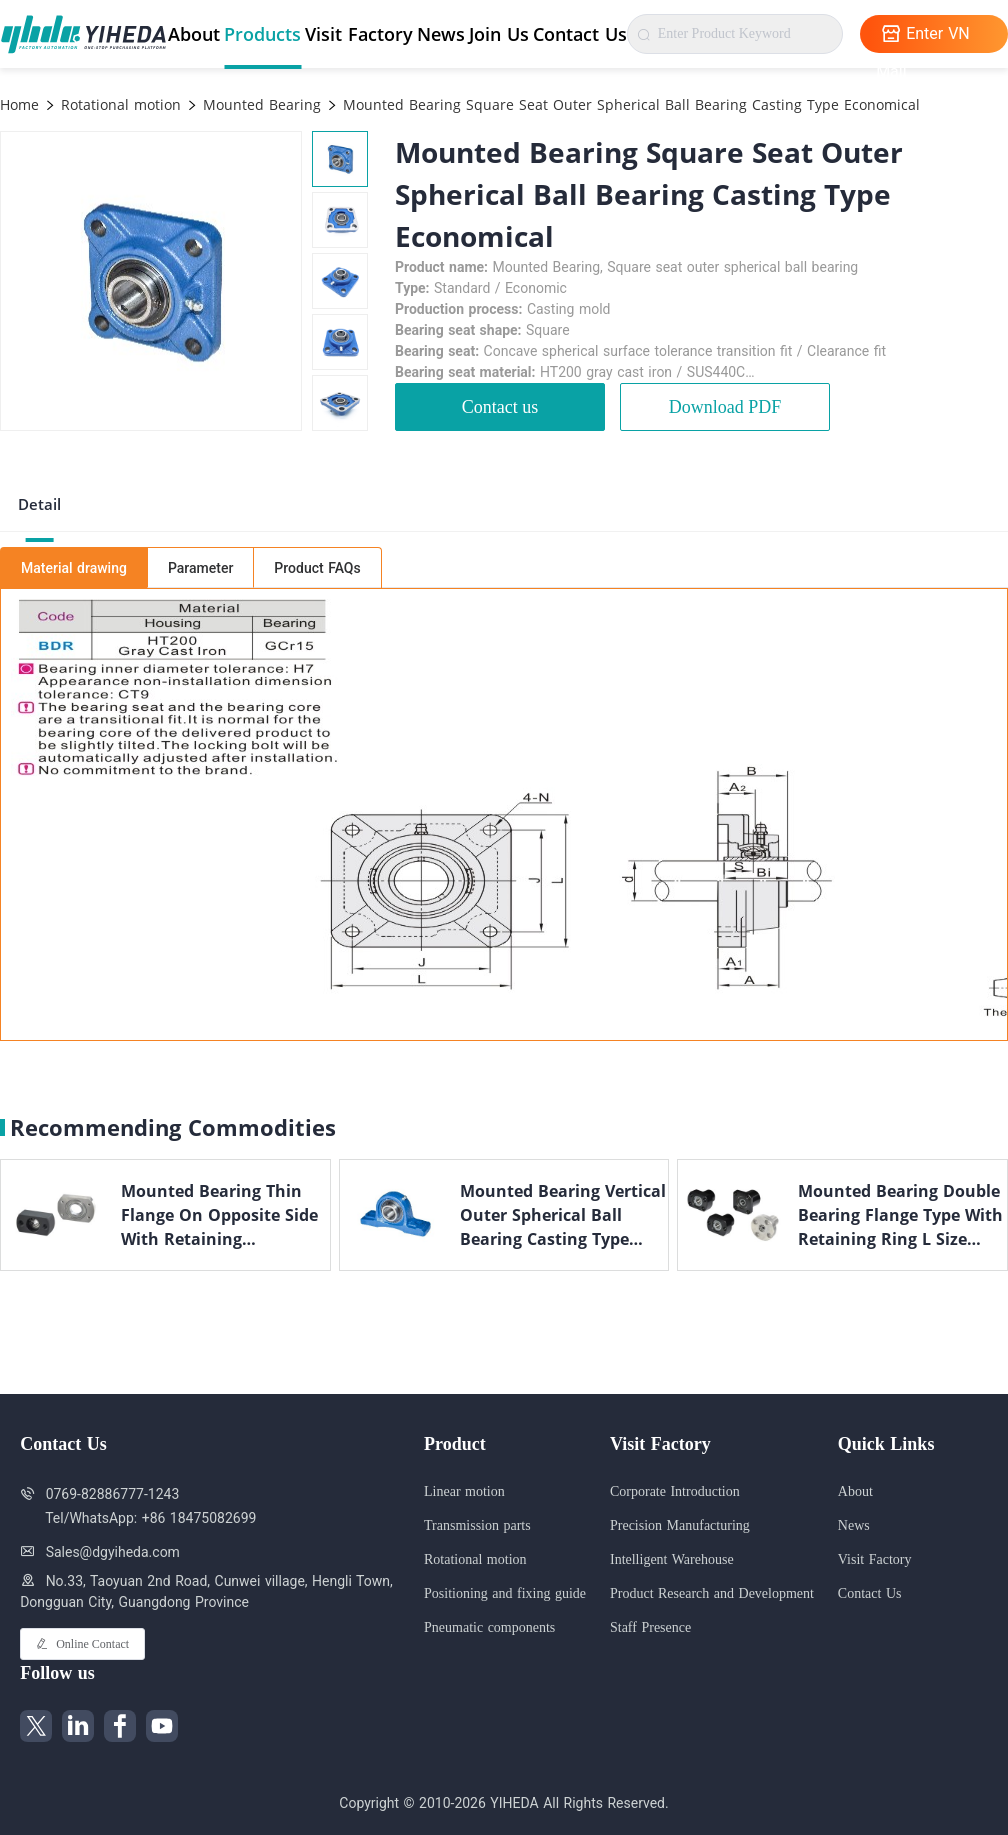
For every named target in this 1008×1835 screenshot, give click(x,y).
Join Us (499, 34)
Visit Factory (359, 34)
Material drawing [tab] (74, 568)
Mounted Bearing (259, 104)
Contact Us (580, 34)
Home (19, 104)
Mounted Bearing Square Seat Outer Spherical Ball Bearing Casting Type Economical (629, 104)
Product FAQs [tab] (317, 568)
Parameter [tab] (200, 568)
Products (262, 34)
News (441, 34)
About (194, 34)
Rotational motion (118, 104)
